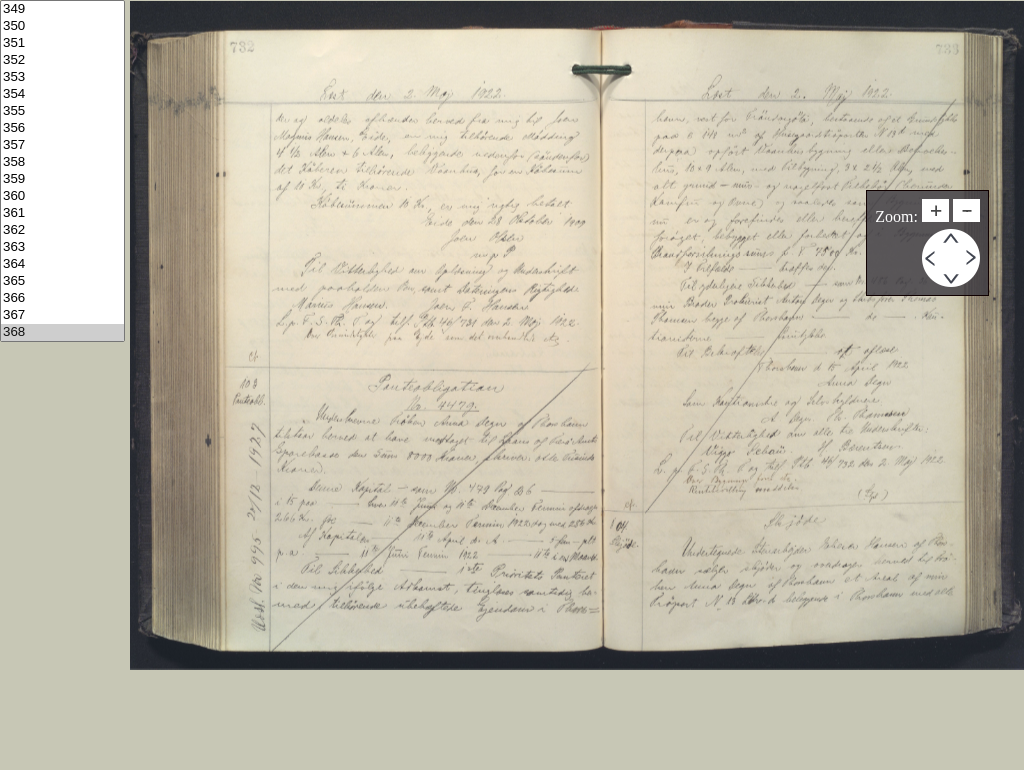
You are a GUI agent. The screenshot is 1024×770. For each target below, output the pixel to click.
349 (62, 9)
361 (62, 213)
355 (62, 111)
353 (62, 77)
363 (62, 247)
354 (62, 94)
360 (62, 196)
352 (62, 60)
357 (62, 145)
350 (62, 26)
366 (62, 298)
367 (62, 315)
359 (62, 179)
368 (62, 332)
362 (62, 230)
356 (62, 128)
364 (62, 264)
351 (62, 43)
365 (62, 281)
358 (62, 162)
